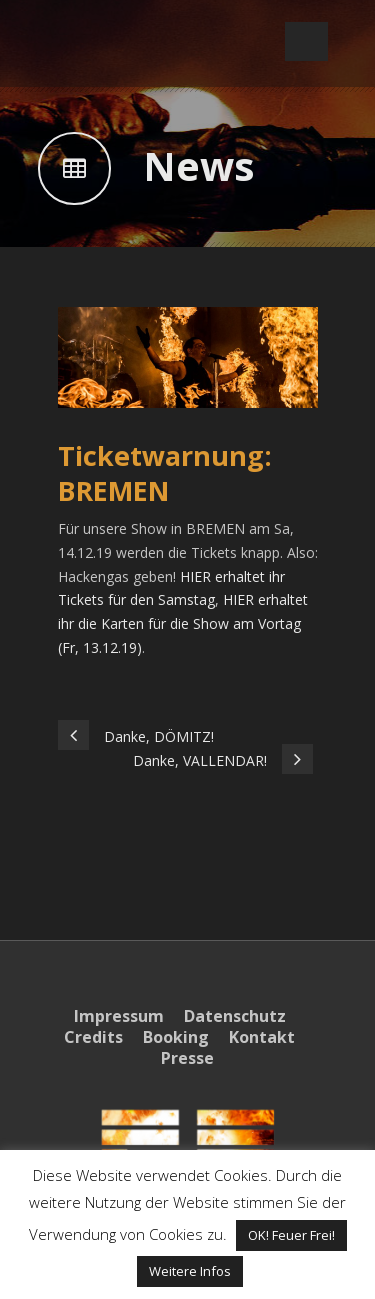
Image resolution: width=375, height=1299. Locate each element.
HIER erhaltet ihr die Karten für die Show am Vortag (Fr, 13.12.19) (183, 623)
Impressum (119, 1016)
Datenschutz (235, 1016)
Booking (176, 1037)
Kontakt (262, 1037)
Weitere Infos (190, 1271)
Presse (187, 1058)
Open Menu (306, 41)
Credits (93, 1037)
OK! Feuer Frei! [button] (291, 1235)
